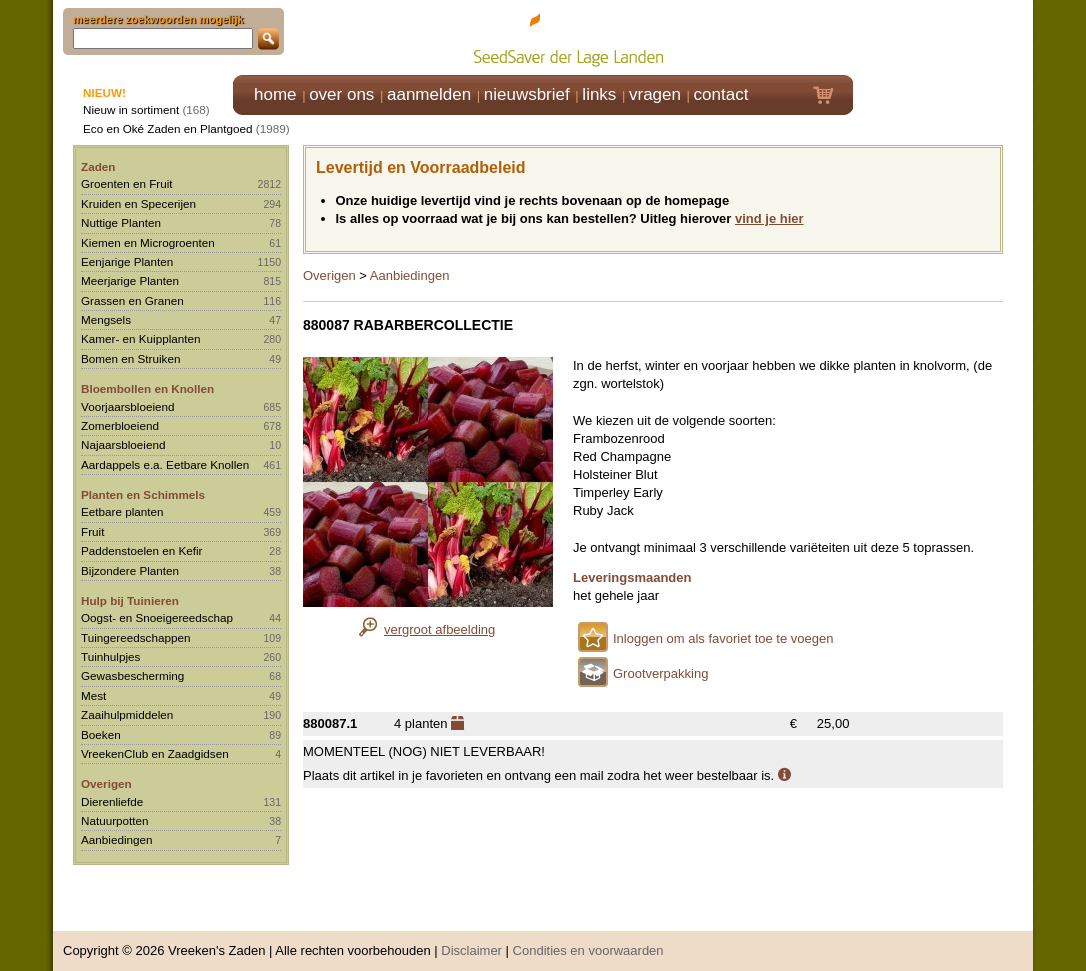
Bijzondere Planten (130, 570)
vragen (655, 94)
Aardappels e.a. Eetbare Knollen (165, 464)
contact (721, 94)
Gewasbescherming (132, 675)
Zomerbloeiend (120, 425)
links (599, 94)
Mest (93, 695)
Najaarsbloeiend (123, 444)
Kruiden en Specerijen (138, 203)
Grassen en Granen (132, 300)
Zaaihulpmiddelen (127, 714)
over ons (341, 94)
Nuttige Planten (121, 222)
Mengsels (106, 319)
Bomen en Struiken (130, 358)
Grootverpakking (660, 673)
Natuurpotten (115, 820)
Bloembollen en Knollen (147, 388)
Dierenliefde (112, 801)
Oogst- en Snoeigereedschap (157, 617)
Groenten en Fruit (127, 183)
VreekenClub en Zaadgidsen (155, 753)
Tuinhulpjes (110, 656)
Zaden (98, 166)
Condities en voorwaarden (588, 940)
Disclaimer (471, 940)
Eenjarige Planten (127, 261)
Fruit (92, 531)
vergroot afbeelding (439, 629)
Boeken (101, 734)
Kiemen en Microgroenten (148, 242)
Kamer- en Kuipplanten (141, 338)
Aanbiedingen (117, 839)
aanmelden (429, 94)
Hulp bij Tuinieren (130, 600)
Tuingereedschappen (135, 637)
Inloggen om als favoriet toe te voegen (723, 638)
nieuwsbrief (527, 94)
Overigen (106, 783)
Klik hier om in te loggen (943, 36)
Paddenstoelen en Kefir (142, 550)
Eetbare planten (122, 511)
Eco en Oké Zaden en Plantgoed (168, 128)
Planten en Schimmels (143, 494)
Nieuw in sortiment (131, 109)
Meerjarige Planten (130, 280)
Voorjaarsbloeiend (128, 406)
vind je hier (769, 218)
